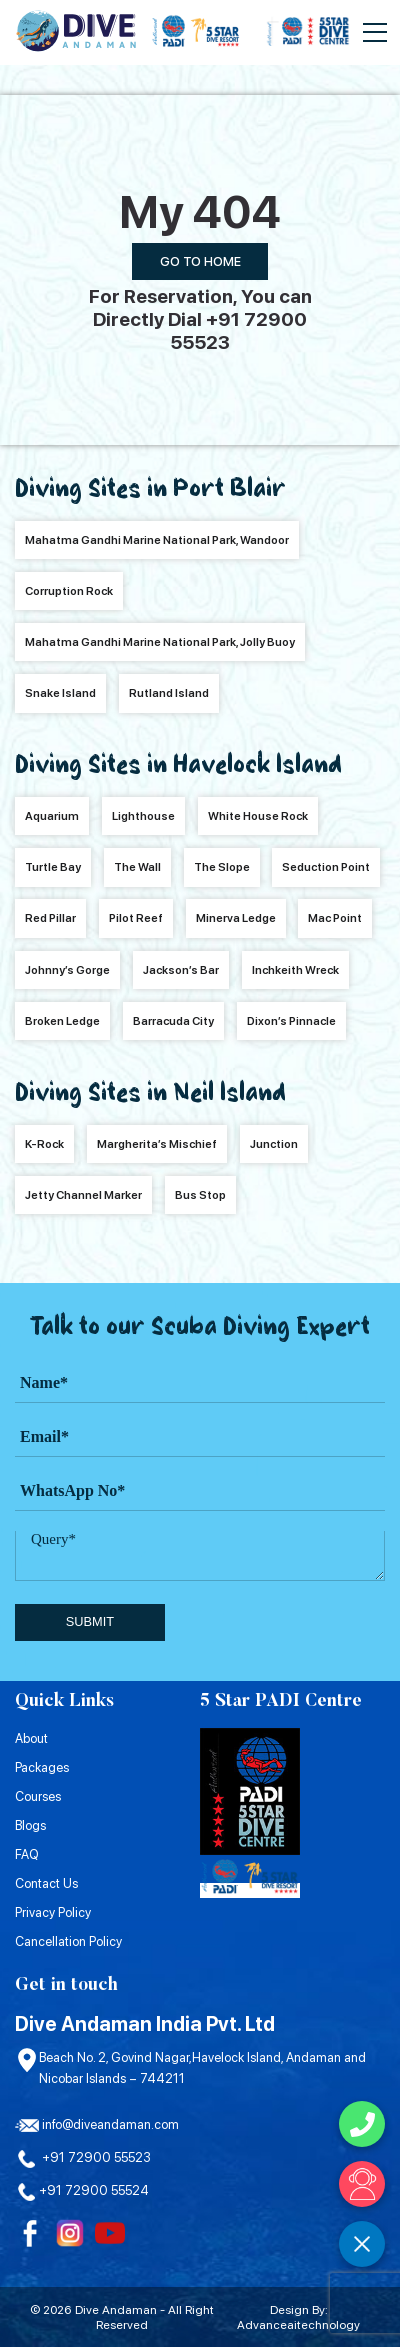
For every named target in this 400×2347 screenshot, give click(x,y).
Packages (42, 1767)
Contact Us (46, 1883)
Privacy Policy (53, 1912)
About (31, 1738)
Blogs (30, 1825)
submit (90, 1621)
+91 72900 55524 (82, 2190)
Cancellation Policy (68, 1941)
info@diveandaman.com (97, 2124)
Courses (38, 1796)
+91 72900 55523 (83, 2157)
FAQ (26, 1854)
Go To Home (200, 261)
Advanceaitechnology (298, 2324)
